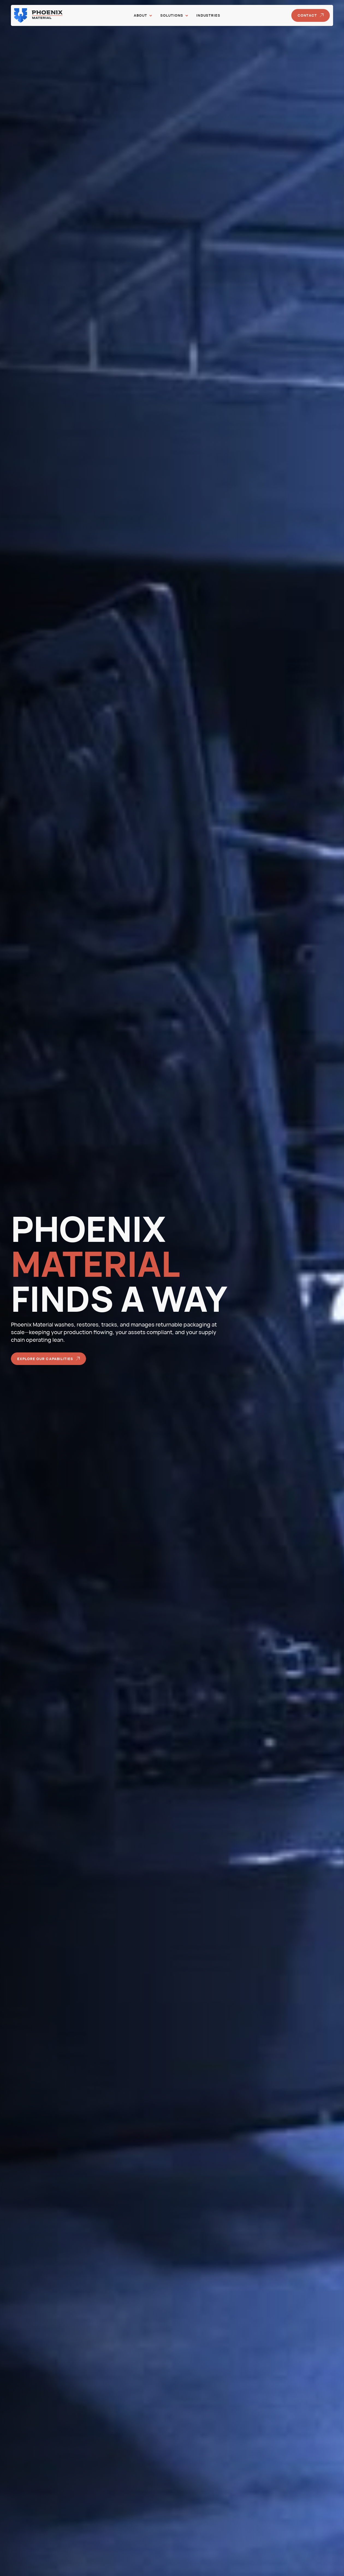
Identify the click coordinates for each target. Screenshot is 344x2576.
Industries (208, 15)
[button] (143, 15)
